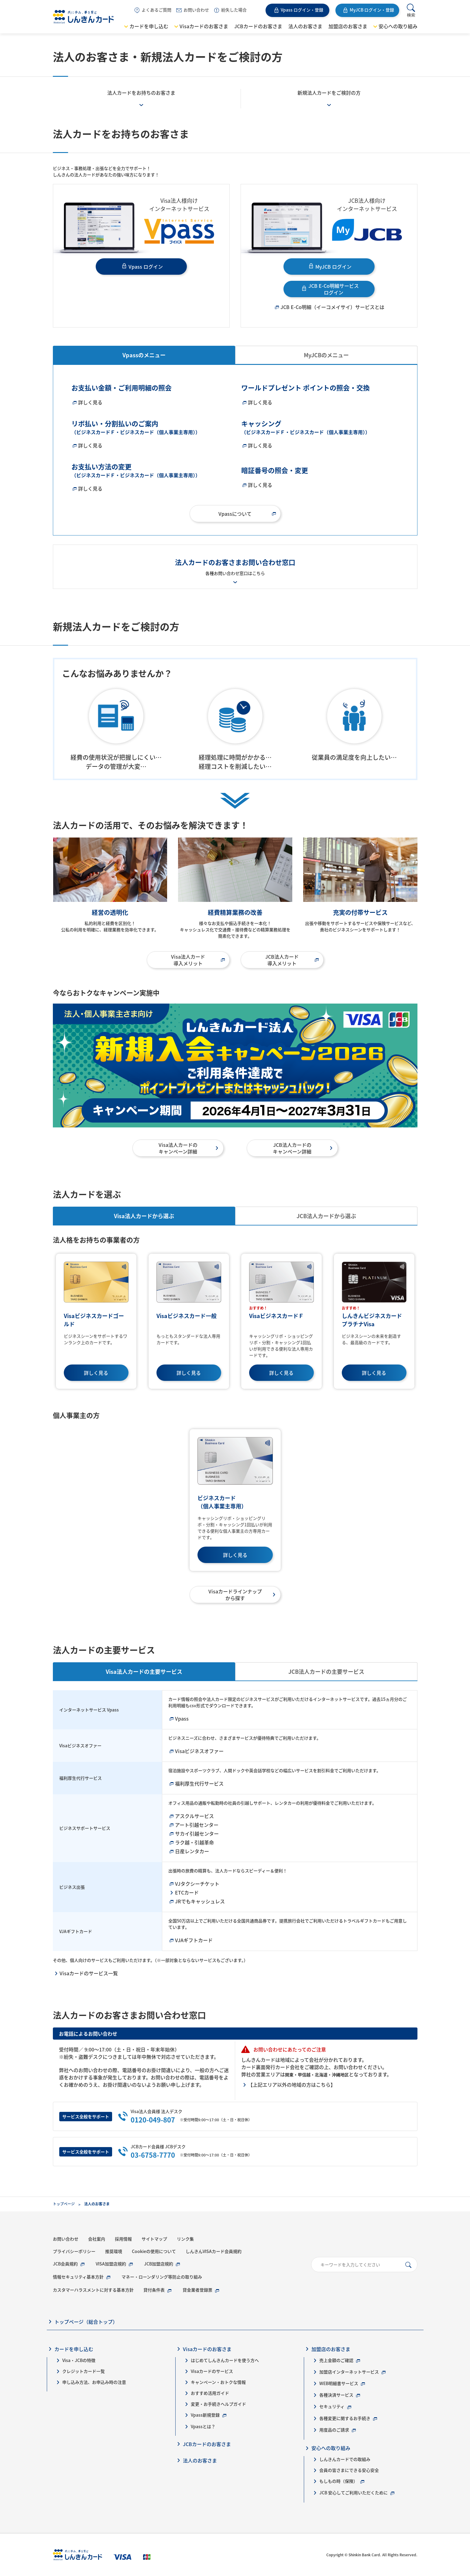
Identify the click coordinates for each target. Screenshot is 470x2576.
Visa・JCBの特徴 (78, 2360)
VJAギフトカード (194, 1940)
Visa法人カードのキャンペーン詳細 (178, 1148)
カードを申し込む (148, 26)
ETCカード (187, 1892)
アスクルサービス (194, 1816)
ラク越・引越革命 (194, 1842)
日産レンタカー (192, 1851)
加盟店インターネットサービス (349, 2372)
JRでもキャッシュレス (200, 1901)
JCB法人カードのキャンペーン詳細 (292, 1148)
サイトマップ (154, 2239)
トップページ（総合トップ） (86, 2321)
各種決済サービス (336, 2395)
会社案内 (96, 2239)
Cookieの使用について (154, 2251)
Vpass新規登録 (205, 2415)
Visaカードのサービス (212, 2371)
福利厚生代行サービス (199, 1783)
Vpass (182, 1718)
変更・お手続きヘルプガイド (218, 2404)
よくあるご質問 (156, 10)
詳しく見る (90, 402)
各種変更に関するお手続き (344, 2418)
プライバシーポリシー (74, 2251)
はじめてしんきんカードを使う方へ (225, 2360)
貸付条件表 (154, 2290)
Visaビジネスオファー (199, 1751)
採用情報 (123, 2239)
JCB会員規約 (65, 2264)
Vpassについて (235, 513)
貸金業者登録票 (197, 2290)
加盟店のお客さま (347, 26)
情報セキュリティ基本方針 (78, 2277)
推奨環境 (113, 2251)
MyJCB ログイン (333, 266)
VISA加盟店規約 (111, 2264)
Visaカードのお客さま (204, 26)
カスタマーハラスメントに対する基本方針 (93, 2290)
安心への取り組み (398, 26)
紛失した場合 (234, 10)
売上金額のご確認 (336, 2360)
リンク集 (185, 2239)
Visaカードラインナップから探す (235, 1595)
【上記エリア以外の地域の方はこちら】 (291, 2084)
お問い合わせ (196, 10)
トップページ (64, 2203)
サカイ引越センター (197, 1833)
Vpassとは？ (203, 2426)
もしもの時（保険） (338, 2481)
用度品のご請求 (334, 2430)
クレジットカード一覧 (83, 2371)
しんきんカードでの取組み (344, 2459)
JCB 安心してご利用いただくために (353, 2492)
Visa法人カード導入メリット (188, 960)
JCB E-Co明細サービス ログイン (333, 289)
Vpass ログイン (146, 266)
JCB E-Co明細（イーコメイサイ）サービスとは (332, 307)
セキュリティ (332, 2406)
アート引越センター (196, 1824)
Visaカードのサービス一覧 (89, 1973)
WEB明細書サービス (338, 2383)
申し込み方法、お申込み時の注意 (94, 2382)
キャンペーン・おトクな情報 (218, 2382)
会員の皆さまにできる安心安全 (349, 2470)
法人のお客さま (305, 26)
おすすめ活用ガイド (210, 2393)
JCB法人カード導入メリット (282, 960)
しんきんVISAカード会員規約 (214, 2251)
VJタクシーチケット (197, 1883)
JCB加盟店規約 (158, 2264)
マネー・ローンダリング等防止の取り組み (162, 2277)
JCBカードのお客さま (258, 26)
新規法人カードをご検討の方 (329, 92)
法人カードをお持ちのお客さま (141, 92)
